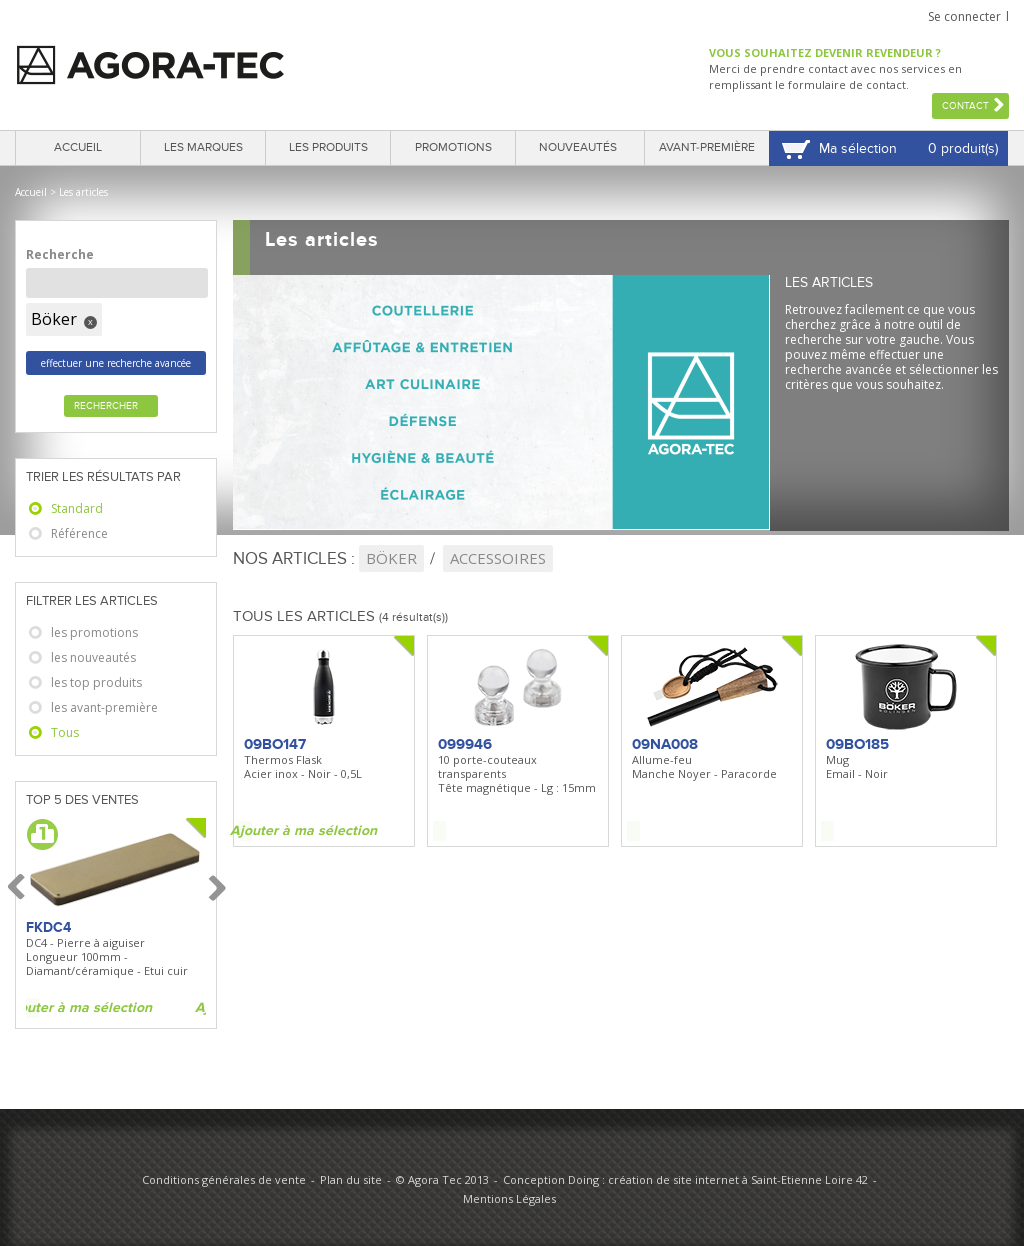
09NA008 (665, 744)
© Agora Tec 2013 (442, 1179)
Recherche (60, 254)
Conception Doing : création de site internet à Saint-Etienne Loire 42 (685, 1179)
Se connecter (964, 16)
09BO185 (857, 744)
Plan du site (351, 1179)
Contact (965, 106)
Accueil (78, 147)
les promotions (94, 632)
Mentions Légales (509, 1198)
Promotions (453, 147)
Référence (79, 533)
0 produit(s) (963, 148)
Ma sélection (858, 148)
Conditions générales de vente (224, 1179)
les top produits (96, 682)
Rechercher (106, 406)
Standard (77, 508)
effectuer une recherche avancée (116, 363)
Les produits (328, 147)
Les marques (203, 147)
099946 (465, 744)
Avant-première (707, 147)
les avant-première (104, 707)
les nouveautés (93, 657)
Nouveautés (578, 147)
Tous (65, 732)
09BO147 (275, 744)
